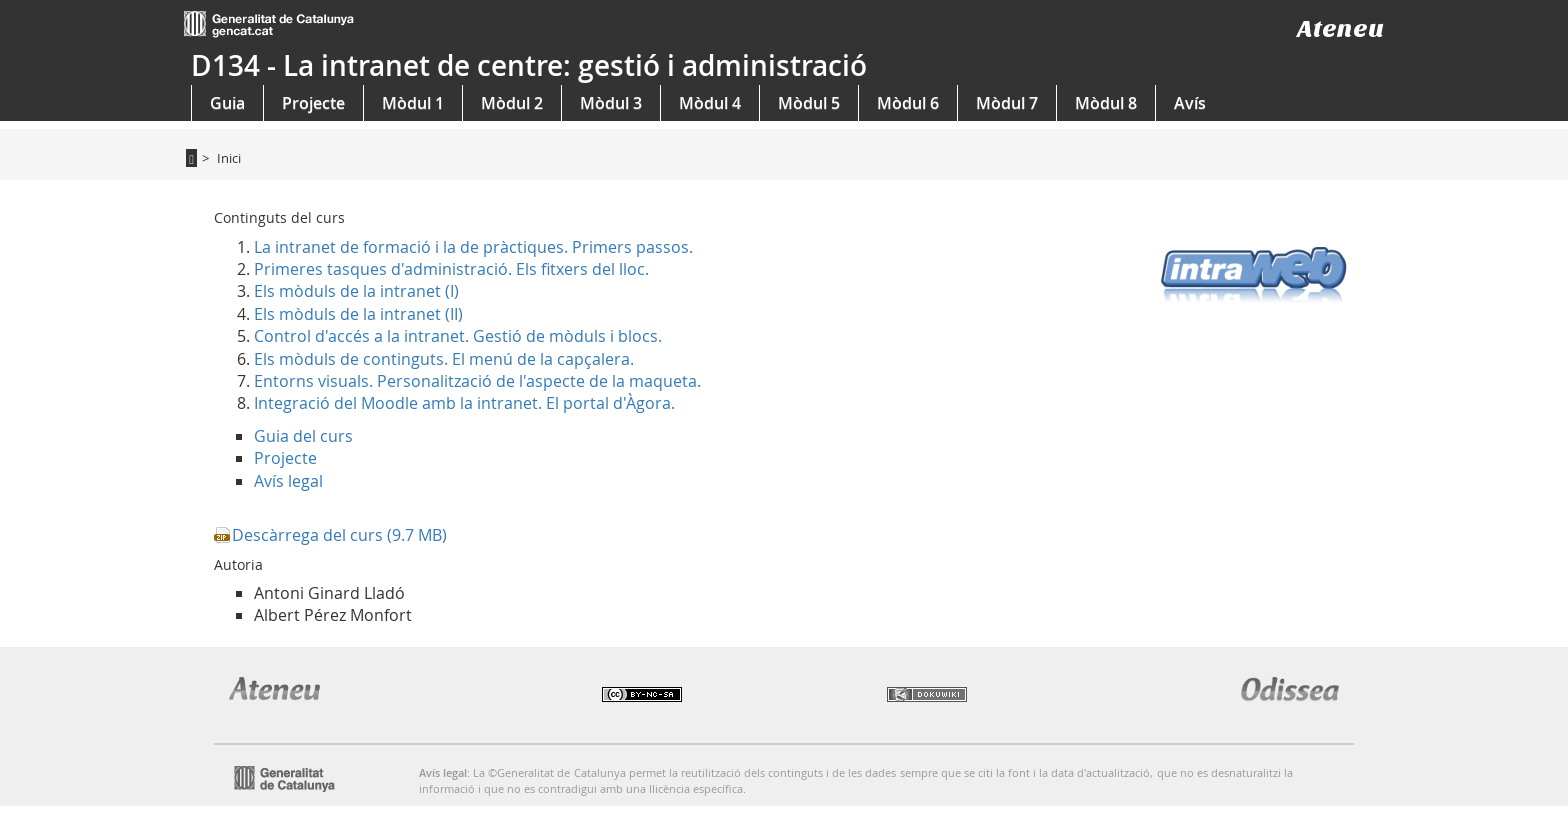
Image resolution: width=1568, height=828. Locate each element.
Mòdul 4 (710, 103)
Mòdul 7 (1007, 103)
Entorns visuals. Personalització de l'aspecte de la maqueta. (477, 381)
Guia (227, 103)
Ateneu (1340, 28)
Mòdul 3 (611, 103)
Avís (1190, 103)
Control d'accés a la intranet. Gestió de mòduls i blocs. (458, 336)
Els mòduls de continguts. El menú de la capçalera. (444, 359)
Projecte (313, 103)
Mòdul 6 (908, 103)
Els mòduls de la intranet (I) (356, 291)
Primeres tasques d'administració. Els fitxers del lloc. (451, 269)
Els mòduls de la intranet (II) (358, 314)
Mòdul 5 (809, 103)
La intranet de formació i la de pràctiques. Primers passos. (473, 247)
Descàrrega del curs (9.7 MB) (339, 535)
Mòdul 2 (512, 103)
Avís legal (288, 481)
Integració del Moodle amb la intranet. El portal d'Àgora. (464, 403)
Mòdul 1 (413, 103)
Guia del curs (303, 436)
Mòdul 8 (1106, 103)
